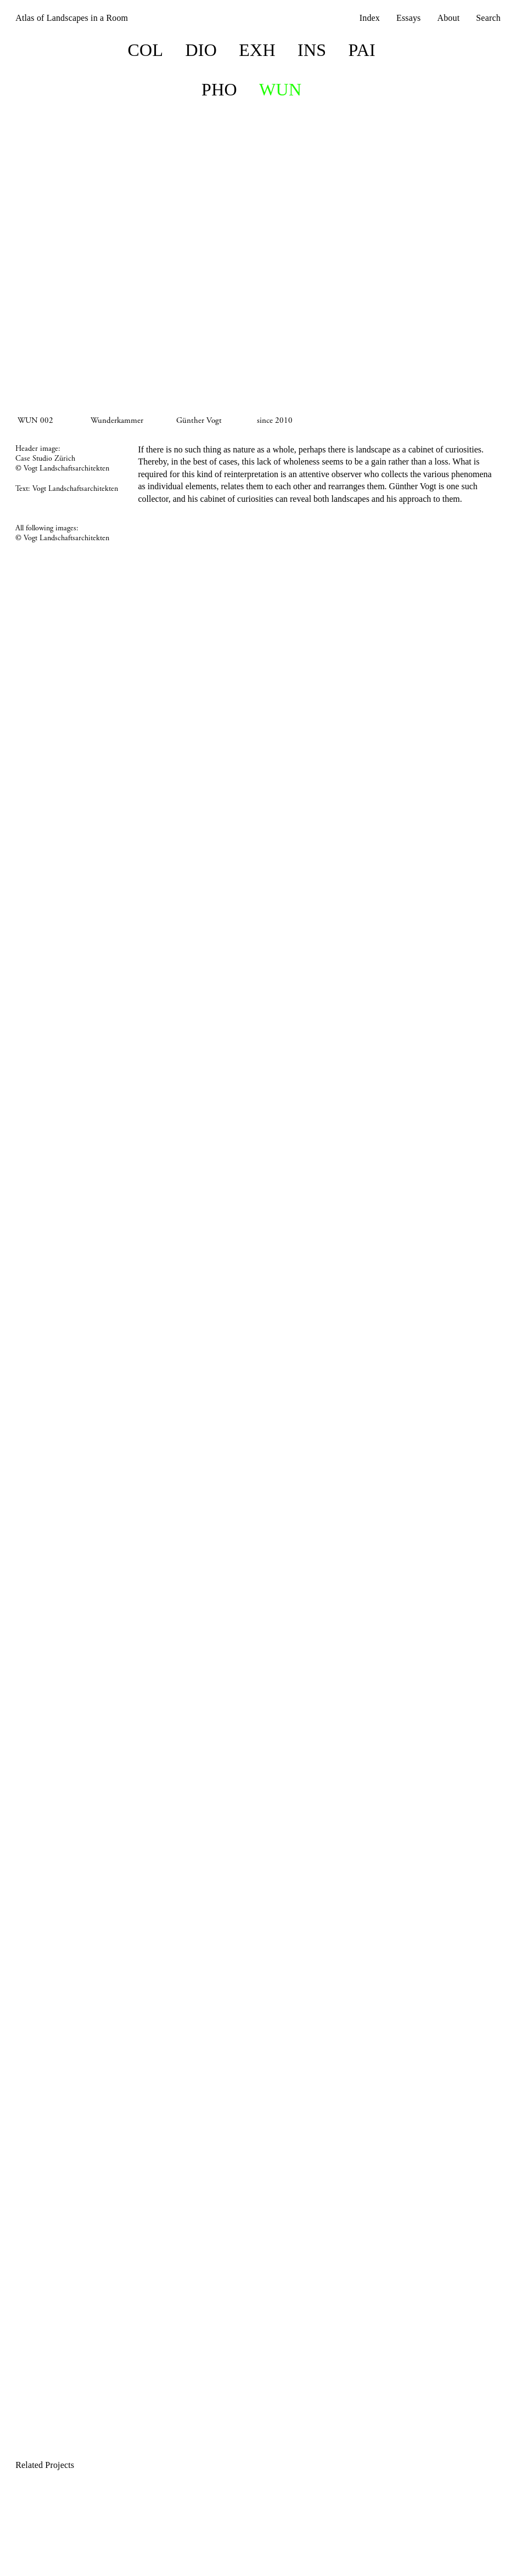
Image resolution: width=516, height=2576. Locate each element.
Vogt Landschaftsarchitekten (75, 489)
